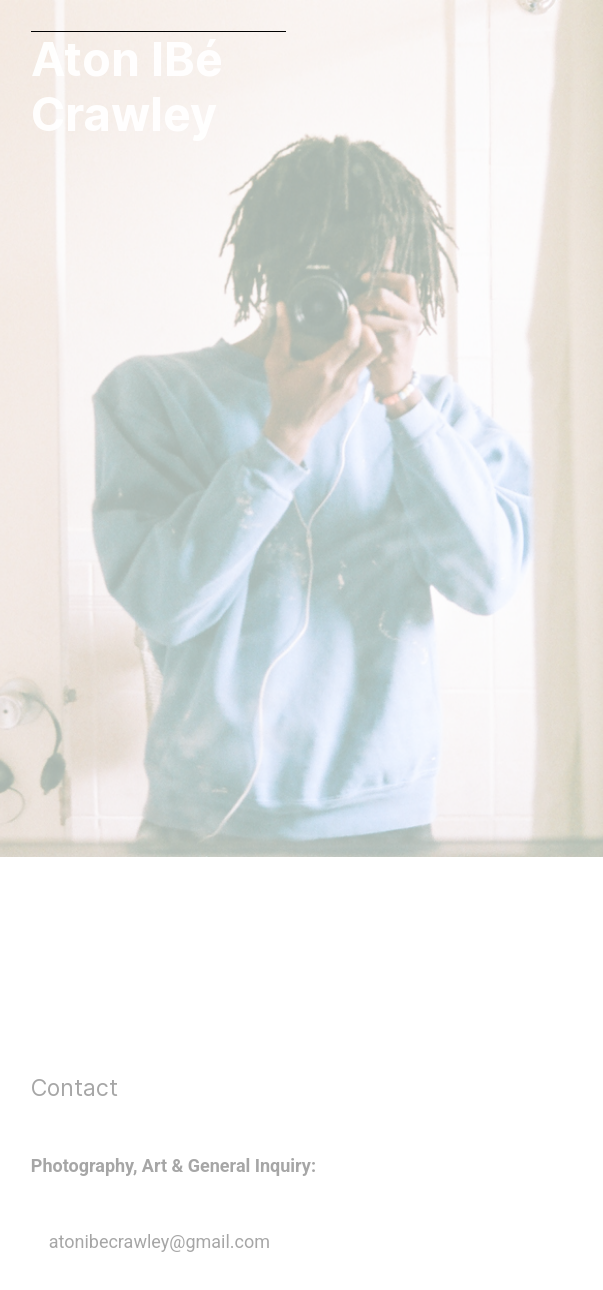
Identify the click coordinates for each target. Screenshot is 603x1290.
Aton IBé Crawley (127, 87)
